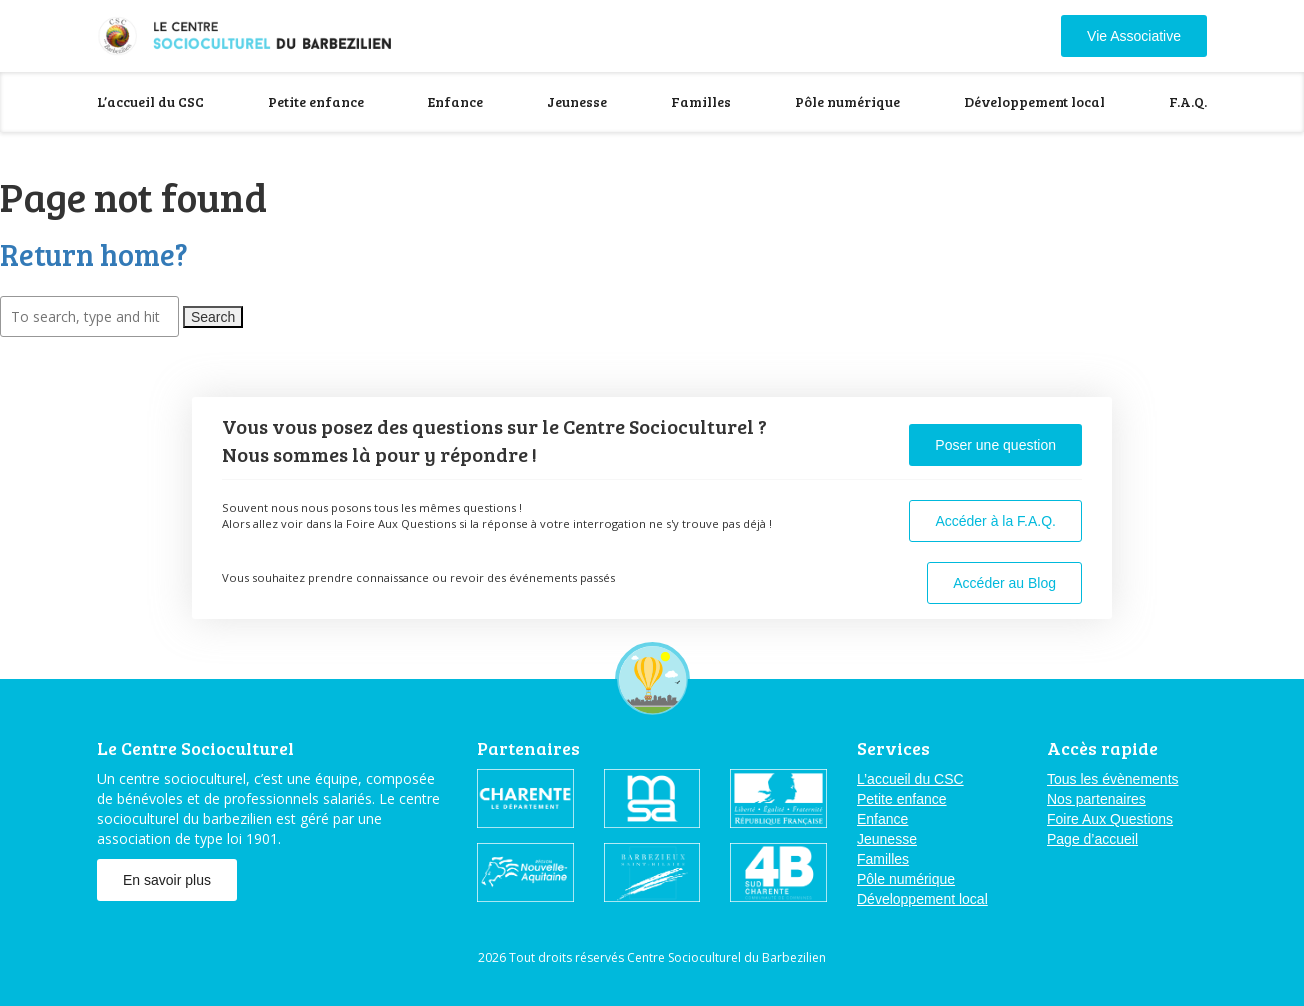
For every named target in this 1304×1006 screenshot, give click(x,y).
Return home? (94, 254)
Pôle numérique (847, 101)
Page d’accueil (1092, 839)
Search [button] (213, 317)
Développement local (1034, 101)
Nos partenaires (1096, 799)
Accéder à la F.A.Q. (995, 521)
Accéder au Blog (1004, 583)
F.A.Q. (1188, 101)
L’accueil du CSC (150, 101)
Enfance (455, 101)
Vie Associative (1134, 36)
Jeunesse (577, 101)
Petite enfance (316, 101)
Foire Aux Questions (1110, 819)
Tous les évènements (1113, 779)
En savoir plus (167, 880)
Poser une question (995, 445)
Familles (701, 101)
